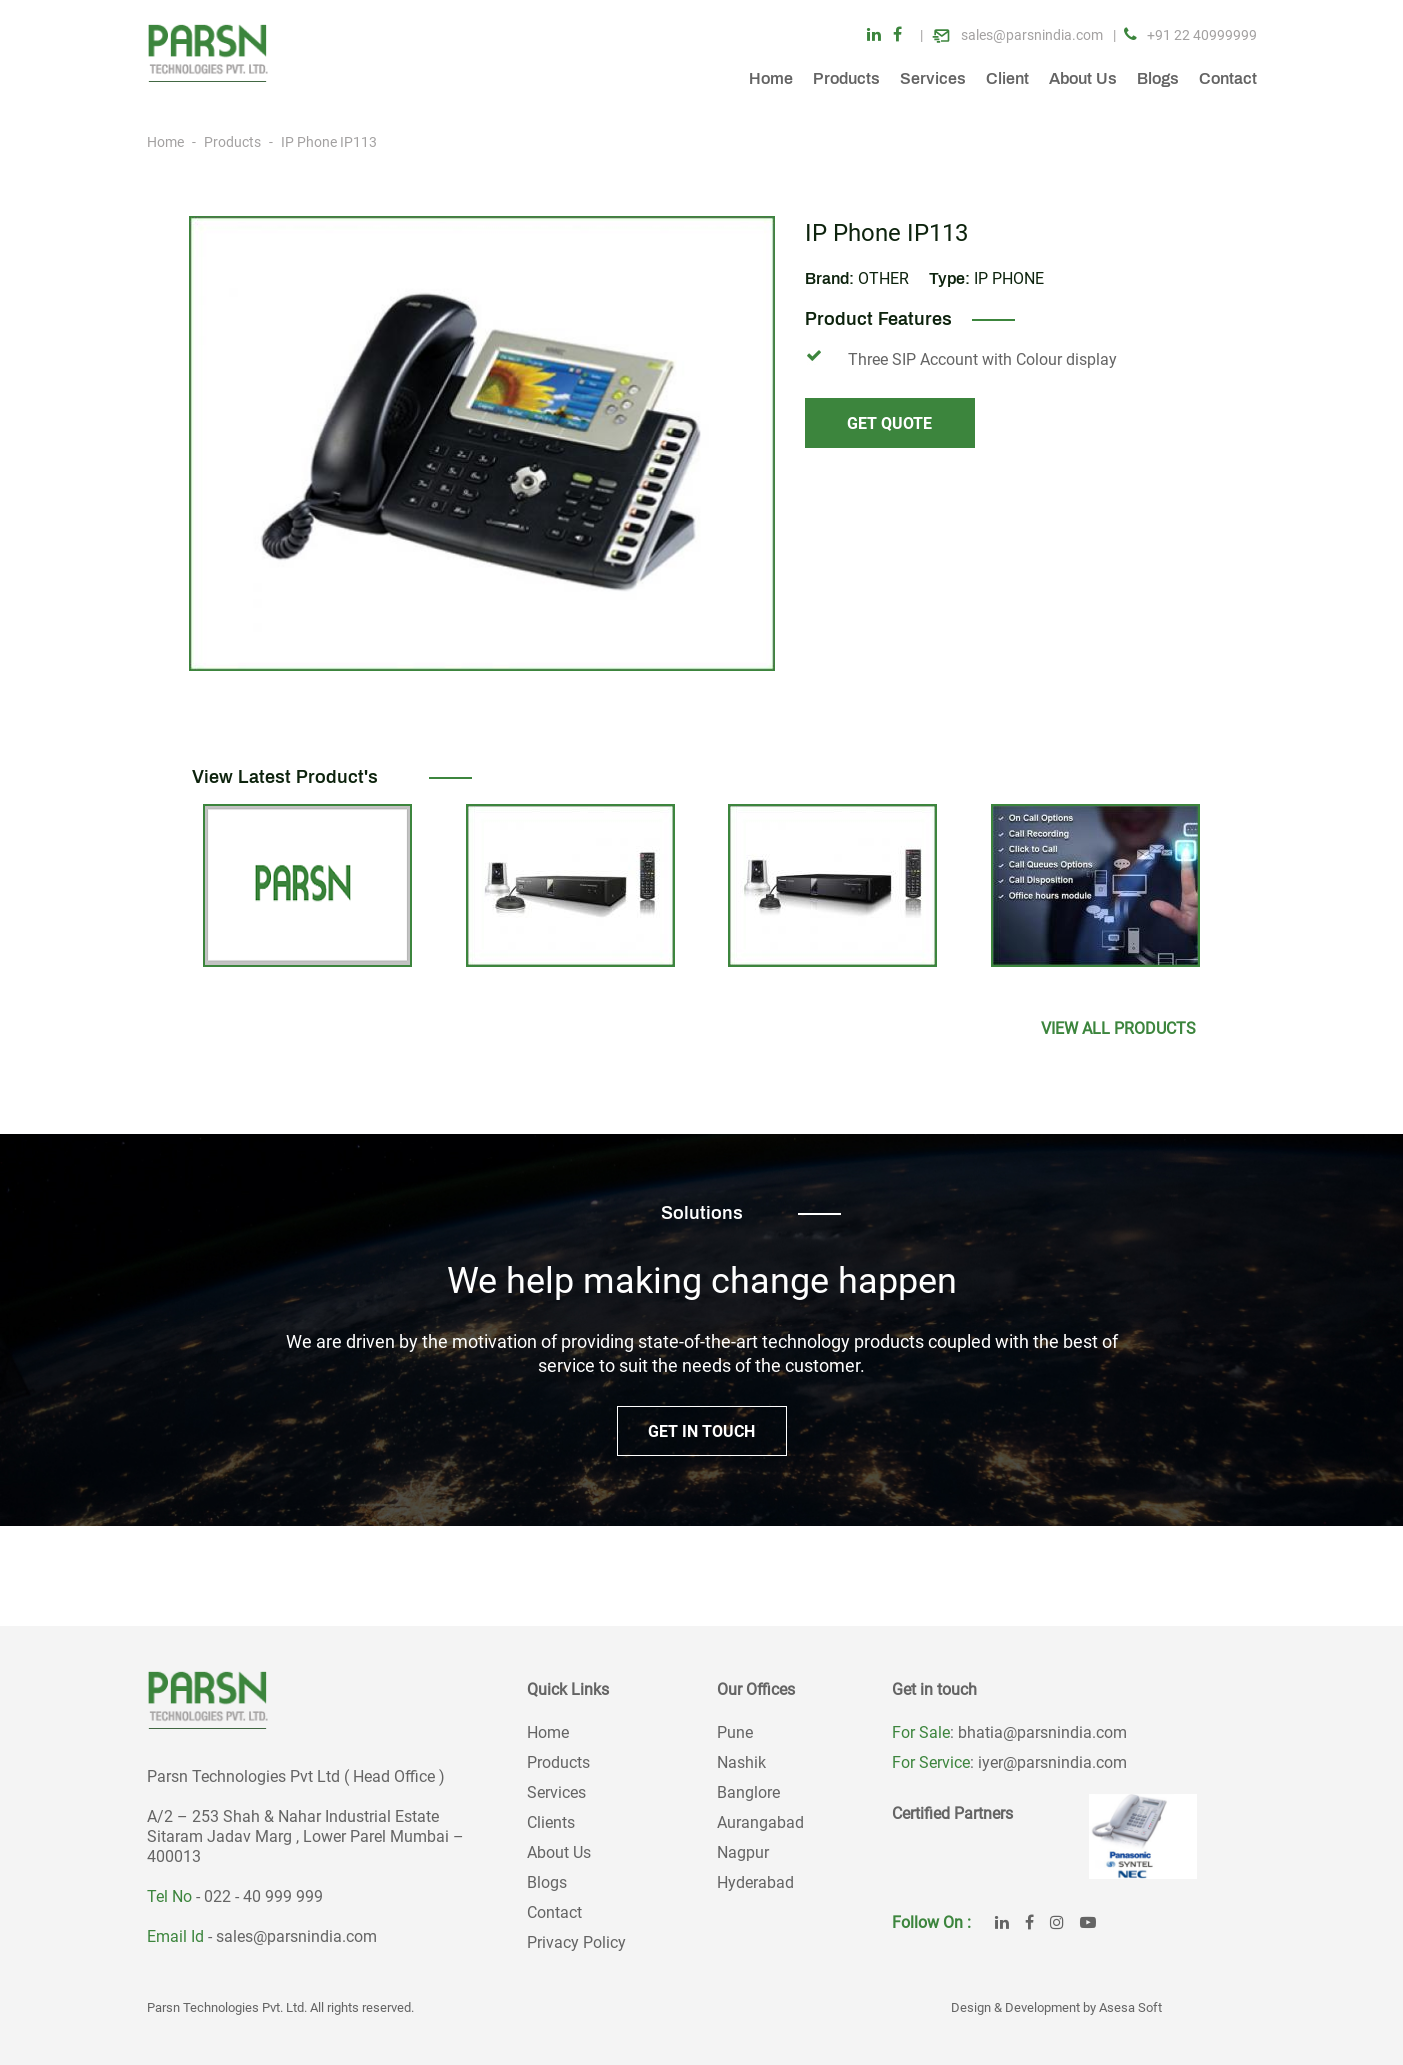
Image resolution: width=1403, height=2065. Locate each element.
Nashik (741, 1762)
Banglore (748, 1792)
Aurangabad (760, 1822)
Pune (735, 1732)
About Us (1083, 78)
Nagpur (743, 1852)
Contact (1228, 78)
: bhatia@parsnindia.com (1038, 1732)
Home (771, 78)
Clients (551, 1822)
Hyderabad (755, 1882)
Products (846, 78)
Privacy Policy (576, 1942)
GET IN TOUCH (701, 1431)
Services (933, 78)
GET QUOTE (889, 423)
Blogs (1158, 78)
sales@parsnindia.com (296, 1936)
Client (1007, 78)
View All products (1118, 1028)
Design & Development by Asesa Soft (1056, 2007)
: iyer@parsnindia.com (1048, 1762)
